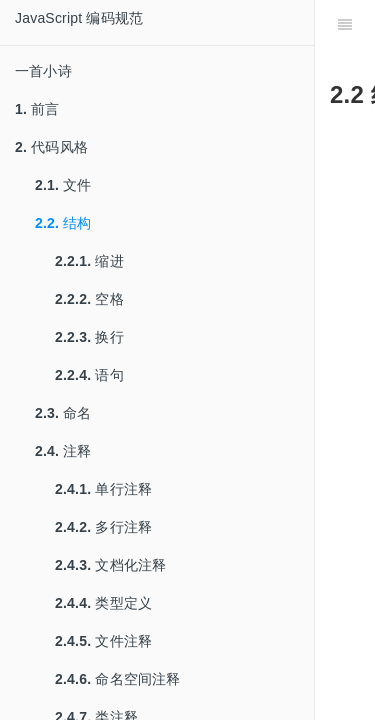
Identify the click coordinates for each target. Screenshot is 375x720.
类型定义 (103, 603)
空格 (89, 299)
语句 (89, 375)
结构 (63, 223)
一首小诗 (43, 71)
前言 (37, 109)
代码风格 (51, 147)
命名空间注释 (118, 679)
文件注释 (103, 641)
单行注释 (103, 489)
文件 (63, 185)
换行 (89, 337)
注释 (63, 451)
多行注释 (103, 527)
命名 (63, 413)
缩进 (89, 261)
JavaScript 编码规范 (79, 18)
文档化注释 (110, 565)
